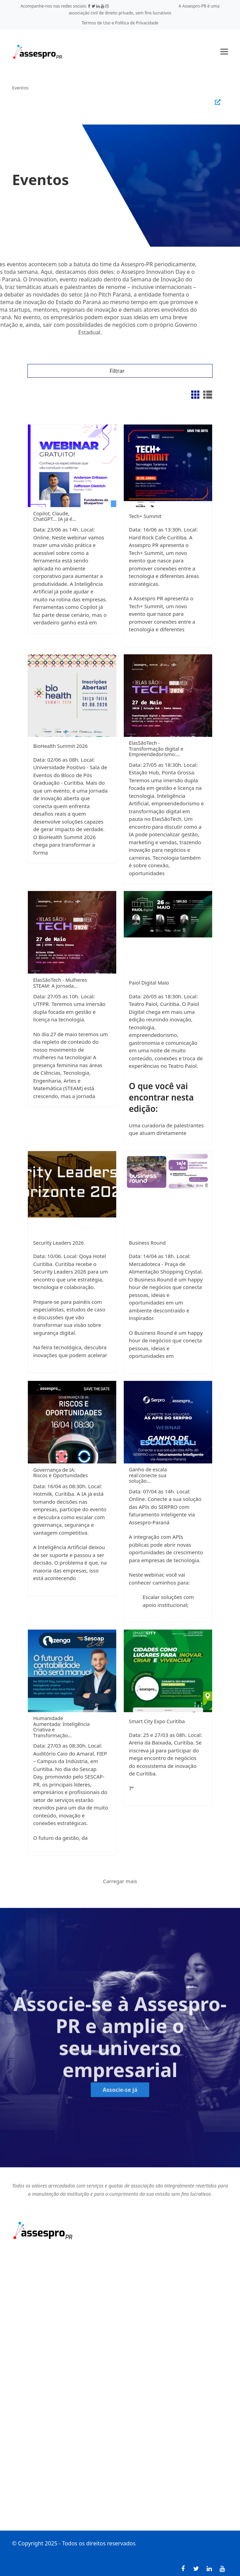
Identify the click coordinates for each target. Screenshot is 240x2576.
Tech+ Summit (145, 516)
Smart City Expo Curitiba (157, 1721)
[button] (224, 52)
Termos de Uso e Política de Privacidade (120, 23)
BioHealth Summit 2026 (60, 746)
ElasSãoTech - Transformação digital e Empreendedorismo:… (156, 748)
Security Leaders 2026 (58, 1242)
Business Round (147, 1242)
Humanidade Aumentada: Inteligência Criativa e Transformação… (61, 1727)
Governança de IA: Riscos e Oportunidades (60, 1473)
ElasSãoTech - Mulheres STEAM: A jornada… (60, 983)
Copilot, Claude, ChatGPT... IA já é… (54, 516)
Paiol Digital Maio (149, 982)
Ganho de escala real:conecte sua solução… (148, 1475)
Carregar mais (120, 1880)
